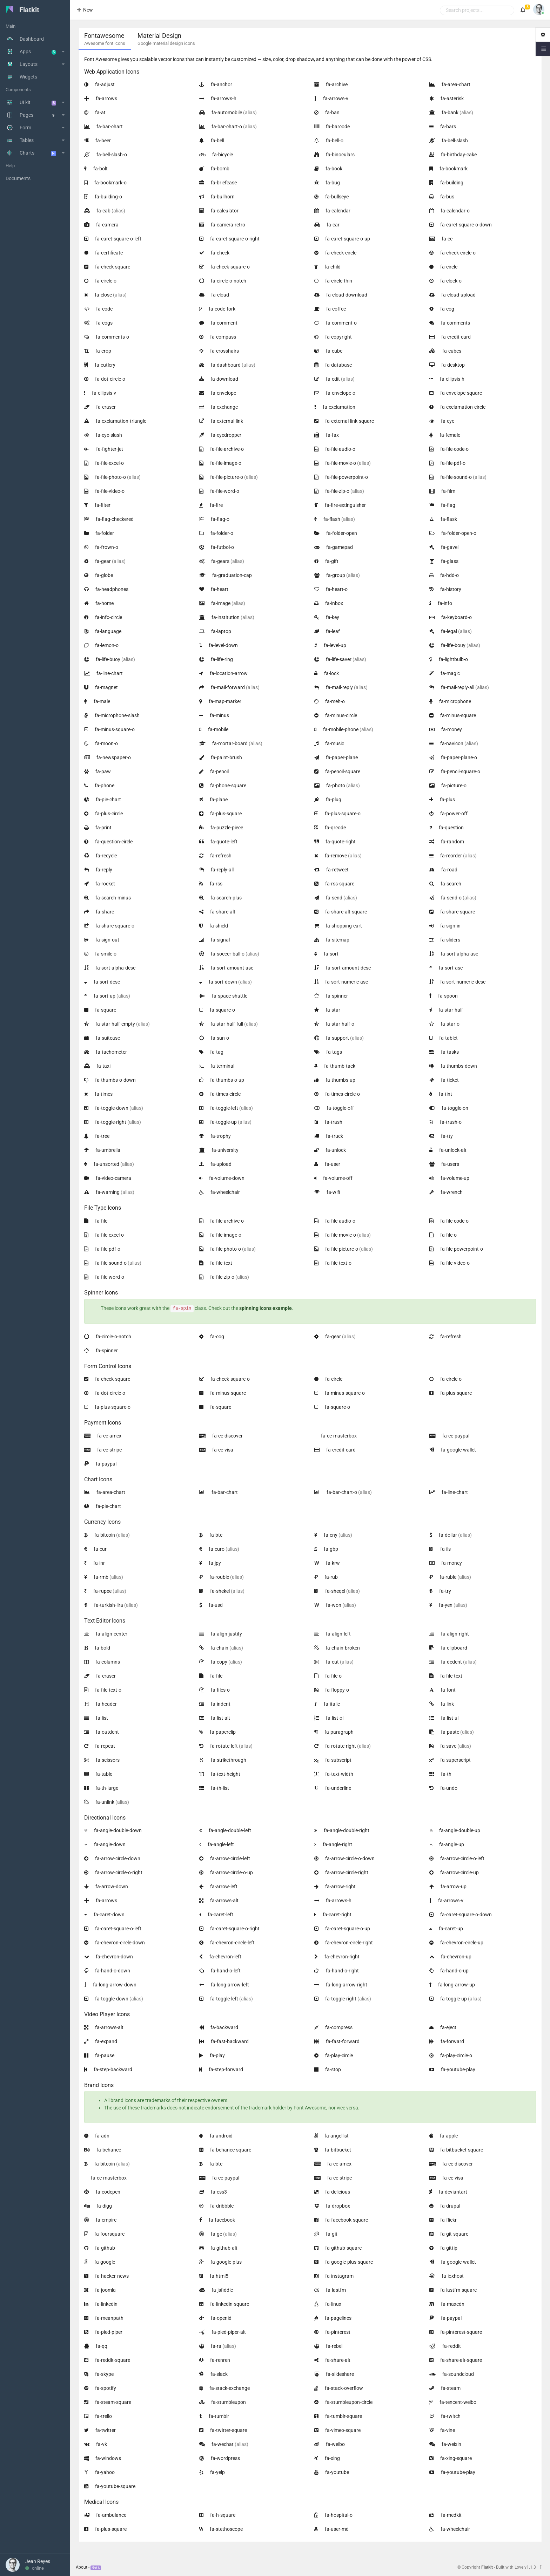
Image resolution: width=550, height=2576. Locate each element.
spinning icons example (265, 1308)
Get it (96, 2567)
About (81, 2567)
